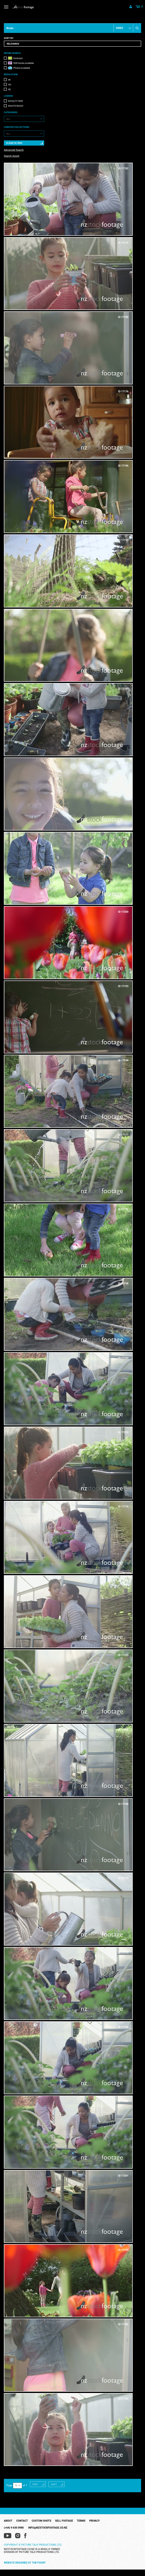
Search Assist (11, 156)
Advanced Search (14, 150)
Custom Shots (41, 2520)
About (8, 2520)
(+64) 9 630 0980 (14, 2527)
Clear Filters (14, 143)
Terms (81, 2520)
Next (54, 2484)
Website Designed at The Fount (25, 2562)
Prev (35, 2484)
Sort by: (72, 42)
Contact (22, 2520)
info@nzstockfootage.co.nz (47, 2527)
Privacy (94, 2520)
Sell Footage (64, 2520)
